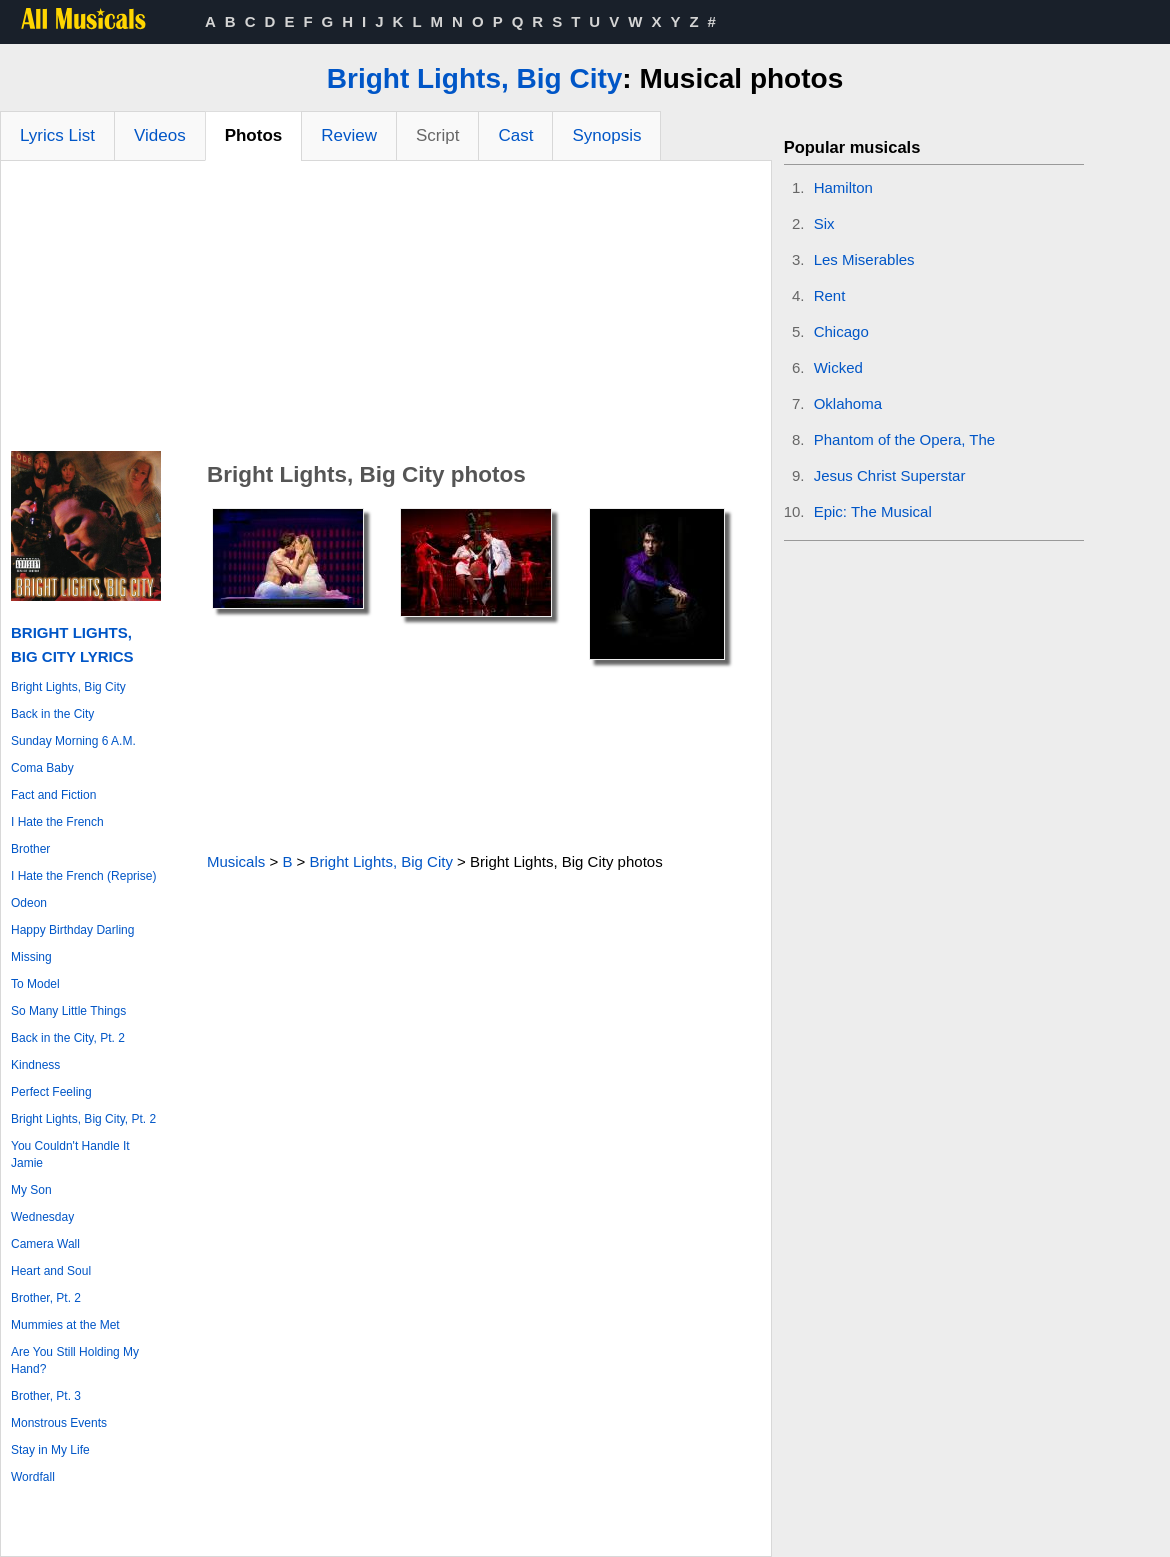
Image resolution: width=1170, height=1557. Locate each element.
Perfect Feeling (51, 1092)
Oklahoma (848, 403)
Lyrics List (57, 135)
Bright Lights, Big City (475, 78)
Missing (31, 957)
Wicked (838, 367)
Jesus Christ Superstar (890, 475)
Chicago (841, 331)
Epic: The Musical (873, 511)
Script (437, 135)
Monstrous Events (59, 1423)
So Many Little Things (68, 1011)
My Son (31, 1190)
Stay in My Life (50, 1450)
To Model (35, 984)
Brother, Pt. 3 (46, 1396)
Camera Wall (45, 1244)
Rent (830, 295)
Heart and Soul (51, 1271)
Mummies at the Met (65, 1325)
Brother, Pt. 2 (46, 1298)
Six (824, 223)
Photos (254, 135)
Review (349, 135)
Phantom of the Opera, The (905, 439)
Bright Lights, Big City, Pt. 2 (83, 1119)
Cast (515, 135)
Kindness (35, 1065)
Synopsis (606, 135)
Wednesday (42, 1217)
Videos (160, 135)
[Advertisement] (386, 311)
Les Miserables (864, 259)
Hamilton (843, 187)
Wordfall (33, 1477)
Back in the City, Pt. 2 (68, 1038)
